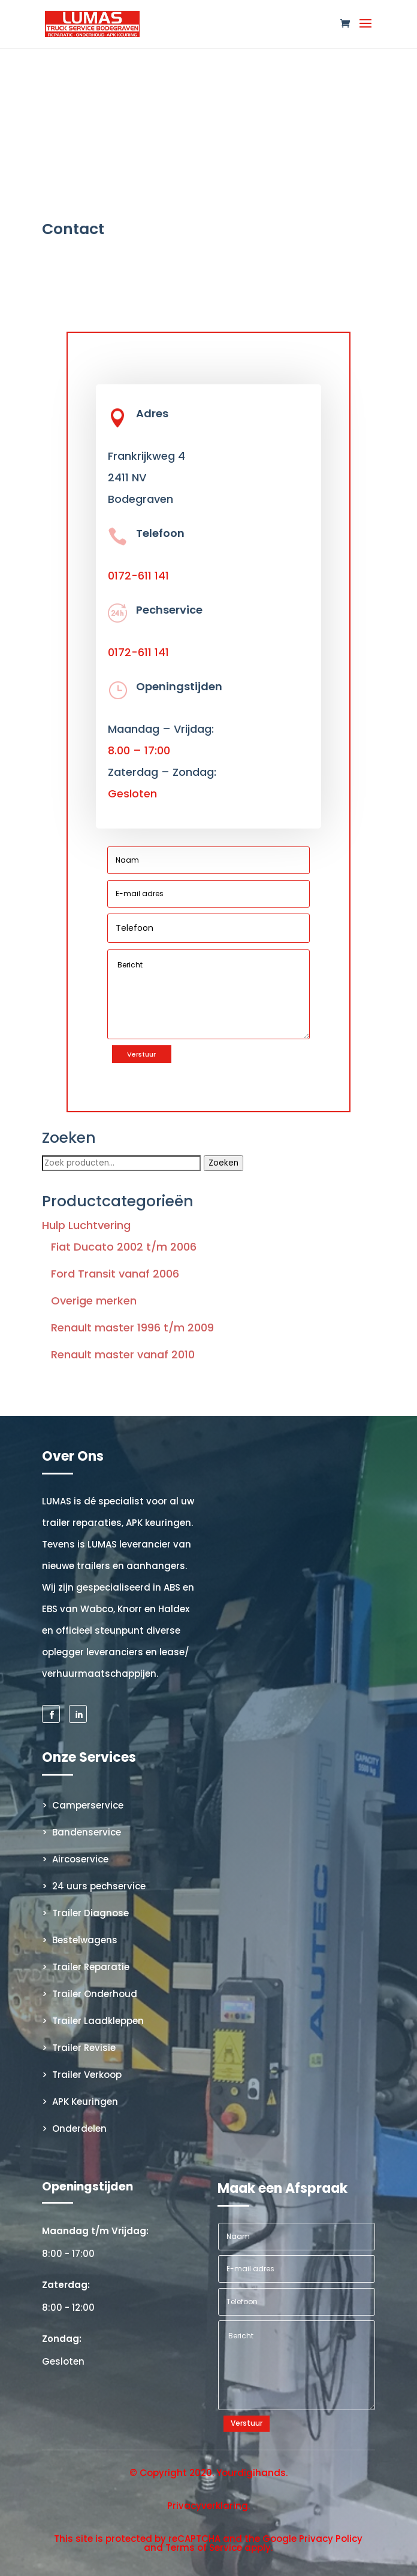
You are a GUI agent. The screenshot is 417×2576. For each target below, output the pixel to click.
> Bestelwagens (79, 1940)
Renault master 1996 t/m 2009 (132, 1327)
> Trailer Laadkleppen (93, 2020)
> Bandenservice (81, 1832)
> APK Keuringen (80, 2101)
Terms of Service (203, 2547)
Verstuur (141, 1054)
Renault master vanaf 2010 (123, 1354)
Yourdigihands (251, 2472)
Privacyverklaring (207, 2505)
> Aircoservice (75, 1859)
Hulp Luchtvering (86, 1225)
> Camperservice (82, 1805)
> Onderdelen (74, 2128)
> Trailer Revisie (79, 2047)
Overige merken (94, 1300)
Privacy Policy (330, 2538)
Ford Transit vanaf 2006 (115, 1273)
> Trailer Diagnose (85, 1913)
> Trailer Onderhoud (89, 1994)
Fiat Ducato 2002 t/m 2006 (124, 1246)
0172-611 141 (138, 575)
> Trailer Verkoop (82, 2074)
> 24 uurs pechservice (94, 1886)
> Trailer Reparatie (85, 1967)
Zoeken (223, 1163)
